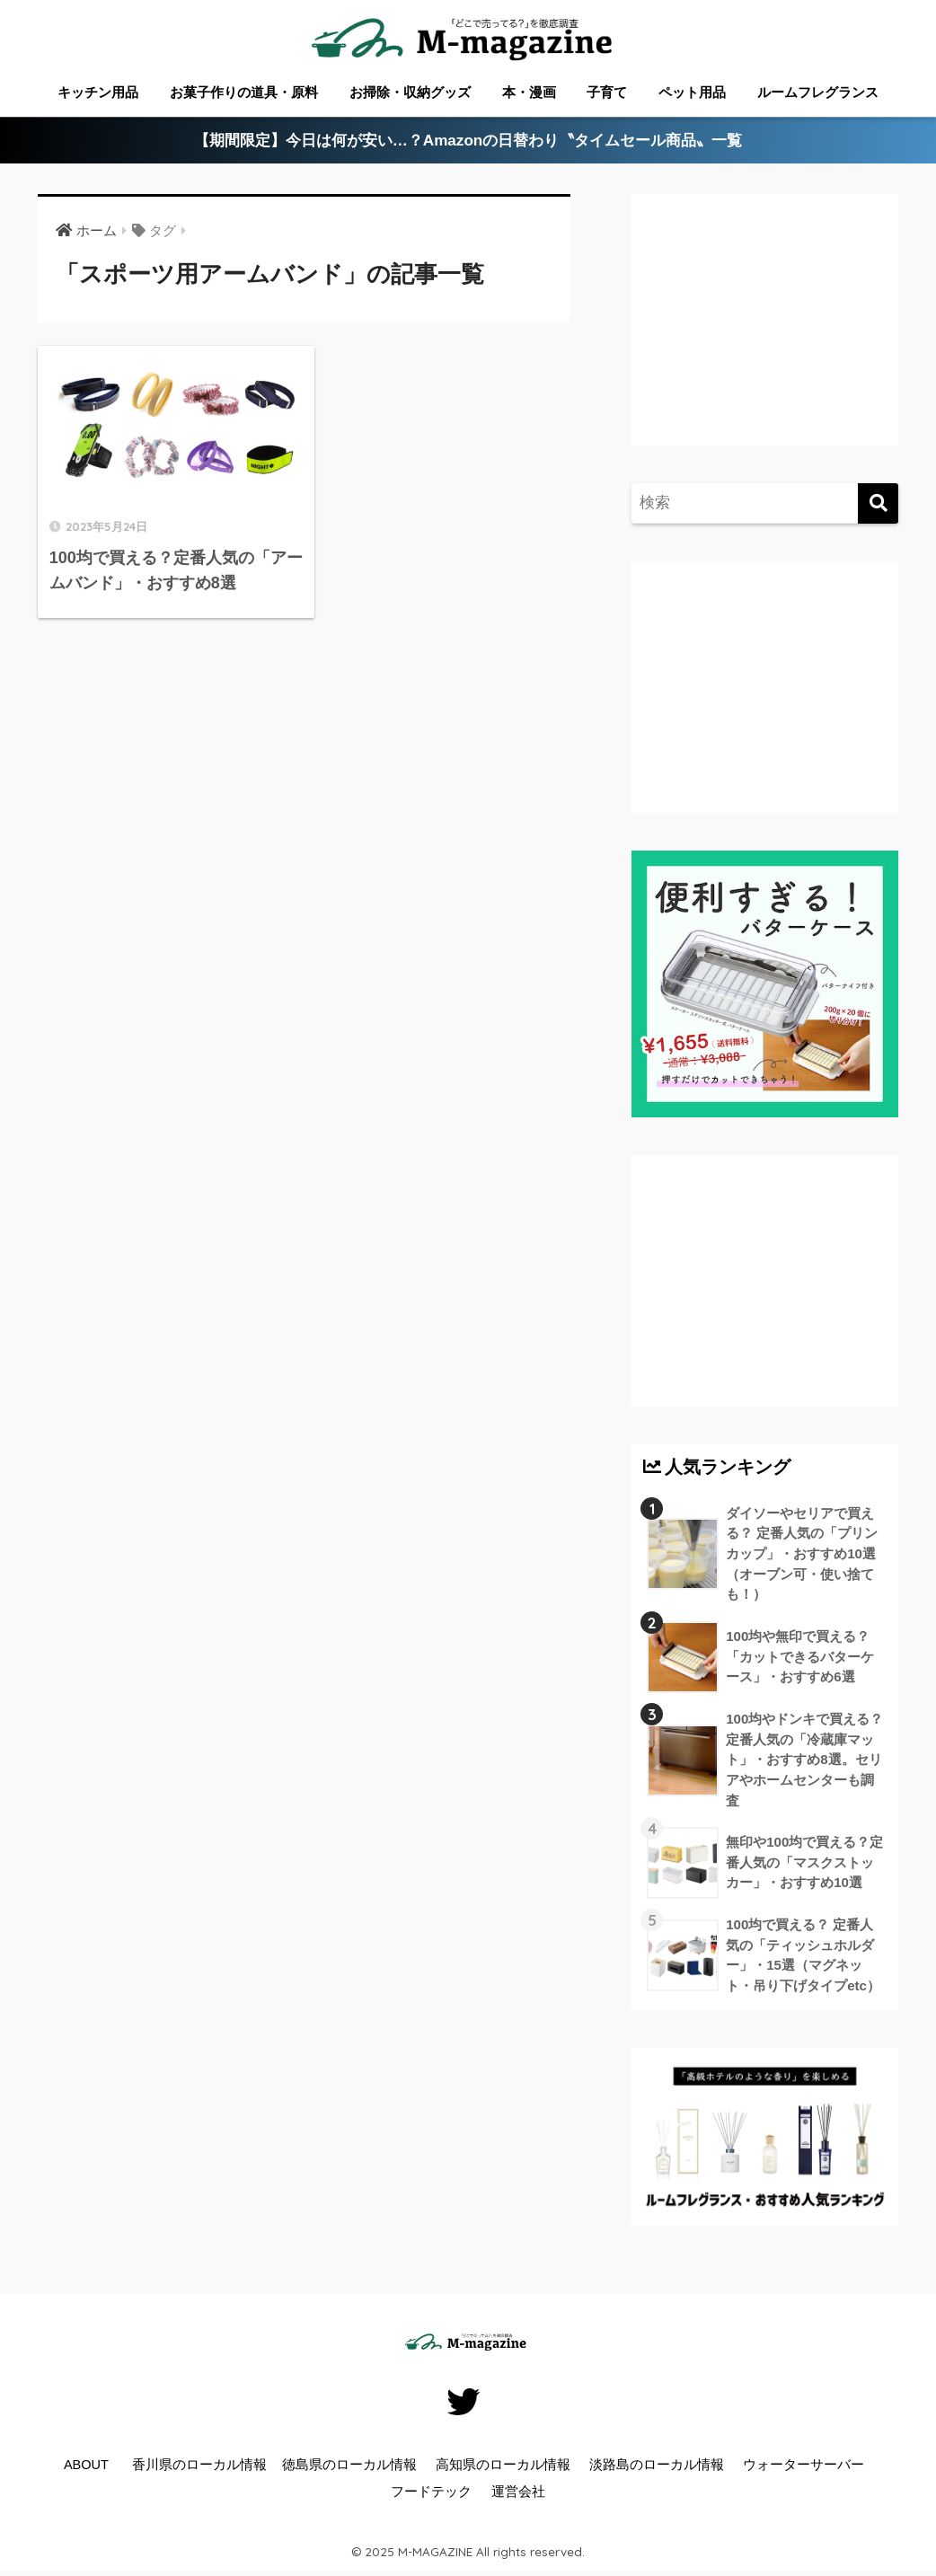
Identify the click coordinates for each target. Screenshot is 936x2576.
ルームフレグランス (818, 92)
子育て (607, 92)
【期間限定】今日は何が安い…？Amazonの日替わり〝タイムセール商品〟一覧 (468, 140)
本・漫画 (529, 92)
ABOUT (86, 2464)
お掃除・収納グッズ (410, 92)
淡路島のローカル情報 (656, 2464)
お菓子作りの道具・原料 (244, 92)
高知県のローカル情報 (503, 2464)
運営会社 (518, 2491)
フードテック (431, 2491)
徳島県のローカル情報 (349, 2464)
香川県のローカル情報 (199, 2464)
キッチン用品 (97, 92)
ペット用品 (692, 92)
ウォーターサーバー (803, 2464)
